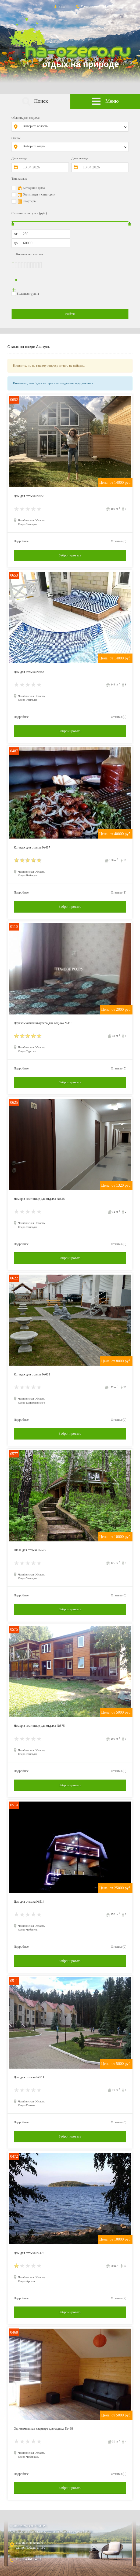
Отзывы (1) (119, 892)
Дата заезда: (20, 158)
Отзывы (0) (119, 541)
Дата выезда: (80, 158)
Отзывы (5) (119, 1068)
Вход (58, 6)
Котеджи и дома (34, 188)
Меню (105, 101)
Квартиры (29, 201)
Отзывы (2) (119, 2298)
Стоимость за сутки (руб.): (30, 213)
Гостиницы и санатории (39, 194)
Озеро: (16, 138)
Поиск (35, 101)
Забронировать (70, 555)
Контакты (84, 6)
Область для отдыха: (26, 118)
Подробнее (21, 541)
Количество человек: (30, 254)
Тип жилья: (19, 178)
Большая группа (28, 294)
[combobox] (74, 126)
